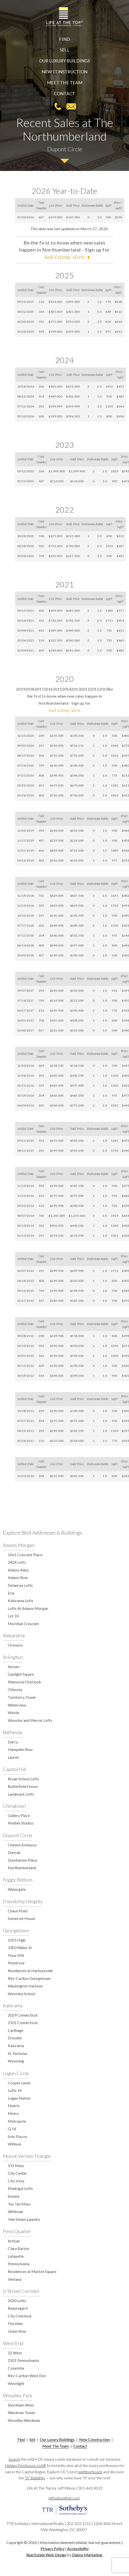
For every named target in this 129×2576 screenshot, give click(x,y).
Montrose (16, 1962)
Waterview (17, 1705)
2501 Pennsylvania (23, 2360)
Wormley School (21, 1993)
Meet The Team (64, 82)
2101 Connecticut (23, 2022)
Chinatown (14, 1806)
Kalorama (12, 2005)
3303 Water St (20, 1947)
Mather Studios (21, 1823)
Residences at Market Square (32, 2271)
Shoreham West (21, 2405)
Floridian (15, 2323)
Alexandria (14, 1635)
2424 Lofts (17, 1562)
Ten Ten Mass (19, 2204)
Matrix (13, 2105)
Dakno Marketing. (87, 2554)
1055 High (17, 1940)
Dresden (15, 2037)
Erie (11, 1593)
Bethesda (12, 1732)
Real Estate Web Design (46, 2554)
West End (13, 2343)
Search (14, 2459)
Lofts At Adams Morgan (28, 1608)
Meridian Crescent (23, 1623)
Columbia (16, 2368)
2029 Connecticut (23, 2015)
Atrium (13, 1666)
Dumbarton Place (22, 1860)
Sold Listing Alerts (64, 256)
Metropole (17, 2121)
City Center (17, 2173)
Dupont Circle (17, 1835)
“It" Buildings (35, 2477)
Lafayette (16, 2256)
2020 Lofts (17, 2300)
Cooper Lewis (19, 2082)
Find (64, 39)
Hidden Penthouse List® (25, 2465)
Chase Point (18, 1911)
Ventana (14, 2279)
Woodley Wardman (24, 2420)
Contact (64, 93)
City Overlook (20, 2316)
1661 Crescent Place (25, 1554)
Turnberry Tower (22, 1697)
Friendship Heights (23, 1901)
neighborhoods (90, 2471)
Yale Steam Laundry (24, 2219)
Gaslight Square (21, 1674)
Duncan (14, 1852)
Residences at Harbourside (30, 1970)
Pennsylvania (18, 2263)
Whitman (15, 2211)
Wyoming (16, 2061)
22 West (15, 2352)
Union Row (17, 2331)
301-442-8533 (58, 106)
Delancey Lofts (20, 1585)
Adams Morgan (18, 1545)
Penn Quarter (17, 2231)
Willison (14, 2144)
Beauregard (17, 2308)
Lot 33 (13, 1615)
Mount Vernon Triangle (27, 2156)
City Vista (16, 2181)
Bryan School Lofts (23, 1778)
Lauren (13, 1757)
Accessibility (78, 2548)
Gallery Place (19, 1815)
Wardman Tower (21, 2412)
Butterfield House (23, 1786)
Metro (13, 2113)
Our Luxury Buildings (64, 60)
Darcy (13, 1742)
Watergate (17, 1889)
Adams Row (18, 1577)
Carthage (15, 2030)
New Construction (64, 71)
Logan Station (19, 2098)
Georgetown (16, 1930)
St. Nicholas (17, 2053)
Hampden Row (20, 1749)
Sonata (13, 2196)
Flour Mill (16, 1955)
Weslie (13, 1712)
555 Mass (16, 2165)
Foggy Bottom (17, 1880)
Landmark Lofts (21, 1794)
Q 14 (12, 2128)
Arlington (13, 1657)
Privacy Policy (52, 2548)
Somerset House (21, 1918)
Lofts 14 (15, 2090)
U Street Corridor (21, 2291)
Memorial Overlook (24, 1682)
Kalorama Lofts (21, 1600)
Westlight (16, 2383)
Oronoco (15, 1645)
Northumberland (22, 1867)
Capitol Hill (14, 1769)
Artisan (14, 2240)
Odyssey (15, 1689)
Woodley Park (17, 2395)
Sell (64, 49)
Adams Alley (18, 1570)
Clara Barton (18, 2248)
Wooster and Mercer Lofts (30, 1720)
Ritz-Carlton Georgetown (29, 1978)
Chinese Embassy (22, 1844)
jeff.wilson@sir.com (71, 106)
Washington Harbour (25, 1986)
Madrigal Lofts (20, 2188)
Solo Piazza (17, 2136)
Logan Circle (16, 2073)
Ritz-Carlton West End (26, 2375)
